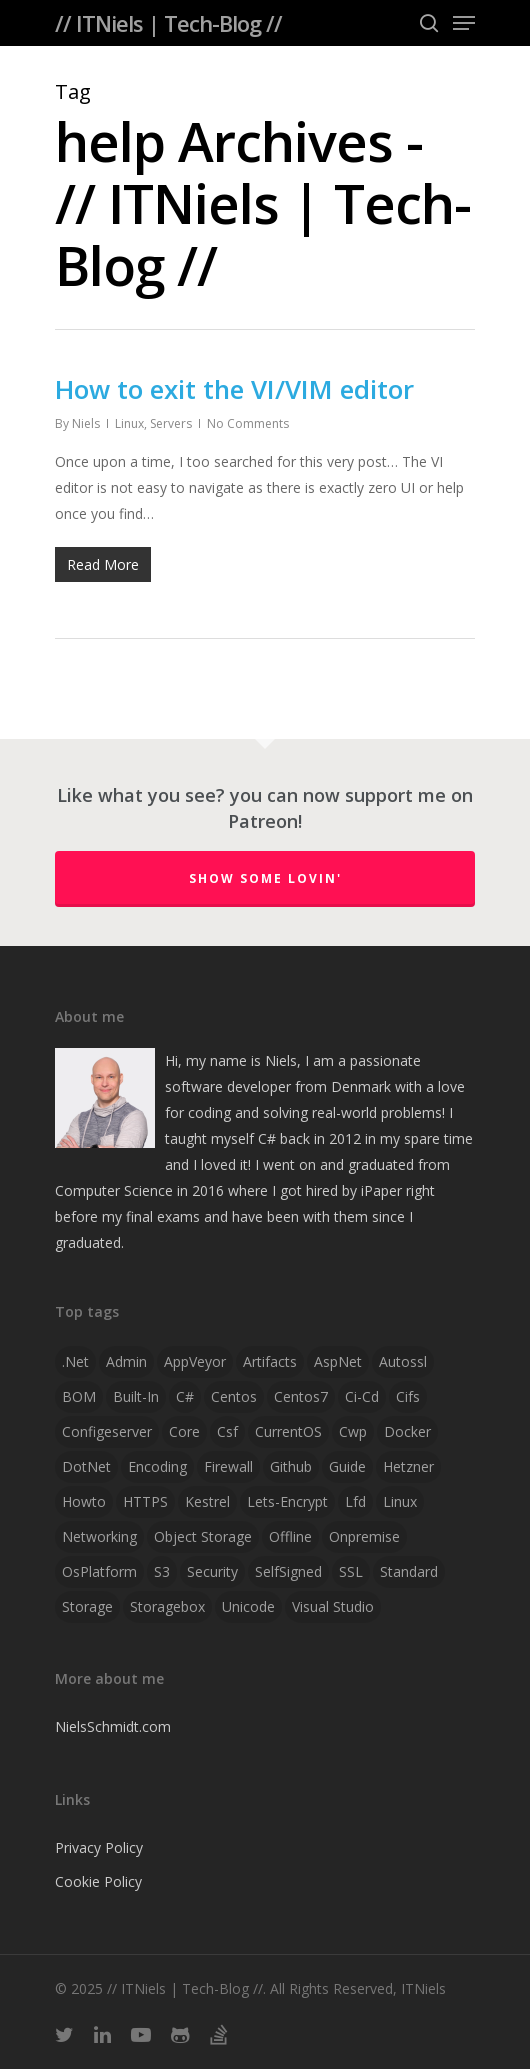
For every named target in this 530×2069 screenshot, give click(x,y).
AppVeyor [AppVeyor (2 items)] (195, 1361)
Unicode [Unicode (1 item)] (248, 1606)
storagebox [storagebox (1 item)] (167, 1606)
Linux (129, 423)
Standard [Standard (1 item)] (409, 1571)
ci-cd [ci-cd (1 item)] (362, 1396)
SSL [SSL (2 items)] (351, 1571)
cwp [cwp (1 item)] (353, 1431)
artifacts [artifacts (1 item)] (270, 1361)
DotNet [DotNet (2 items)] (86, 1466)
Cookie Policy (98, 1881)
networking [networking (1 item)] (99, 1536)
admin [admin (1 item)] (126, 1361)
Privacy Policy (99, 1847)
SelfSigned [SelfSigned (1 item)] (288, 1571)
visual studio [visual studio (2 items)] (333, 1606)
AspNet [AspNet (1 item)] (338, 1361)
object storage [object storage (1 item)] (203, 1536)
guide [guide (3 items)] (347, 1466)
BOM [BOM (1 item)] (79, 1396)
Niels (86, 423)
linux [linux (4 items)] (400, 1501)
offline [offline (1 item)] (290, 1536)
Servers (171, 423)
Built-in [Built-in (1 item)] (136, 1396)
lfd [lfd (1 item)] (355, 1501)
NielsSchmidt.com (113, 1726)
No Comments (248, 423)
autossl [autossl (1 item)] (403, 1361)
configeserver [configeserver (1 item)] (107, 1431)
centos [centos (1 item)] (234, 1396)
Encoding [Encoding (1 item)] (157, 1466)
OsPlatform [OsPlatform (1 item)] (99, 1571)
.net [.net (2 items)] (75, 1361)
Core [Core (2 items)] (184, 1431)
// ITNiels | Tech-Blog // (168, 23)
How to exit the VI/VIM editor (234, 389)
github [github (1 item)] (291, 1466)
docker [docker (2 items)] (407, 1431)
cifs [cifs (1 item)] (408, 1396)
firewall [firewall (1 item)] (228, 1466)
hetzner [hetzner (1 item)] (408, 1466)
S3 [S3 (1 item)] (162, 1571)
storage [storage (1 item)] (87, 1606)
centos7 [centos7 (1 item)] (301, 1396)
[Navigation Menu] (464, 23)
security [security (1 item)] (212, 1571)
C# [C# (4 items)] (185, 1396)
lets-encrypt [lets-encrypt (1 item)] (287, 1501)
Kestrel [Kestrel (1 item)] (207, 1501)
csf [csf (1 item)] (227, 1431)
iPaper (381, 1190)
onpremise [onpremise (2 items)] (364, 1536)
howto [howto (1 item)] (84, 1501)
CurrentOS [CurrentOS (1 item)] (288, 1431)
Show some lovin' (265, 878)
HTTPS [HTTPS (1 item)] (145, 1501)
